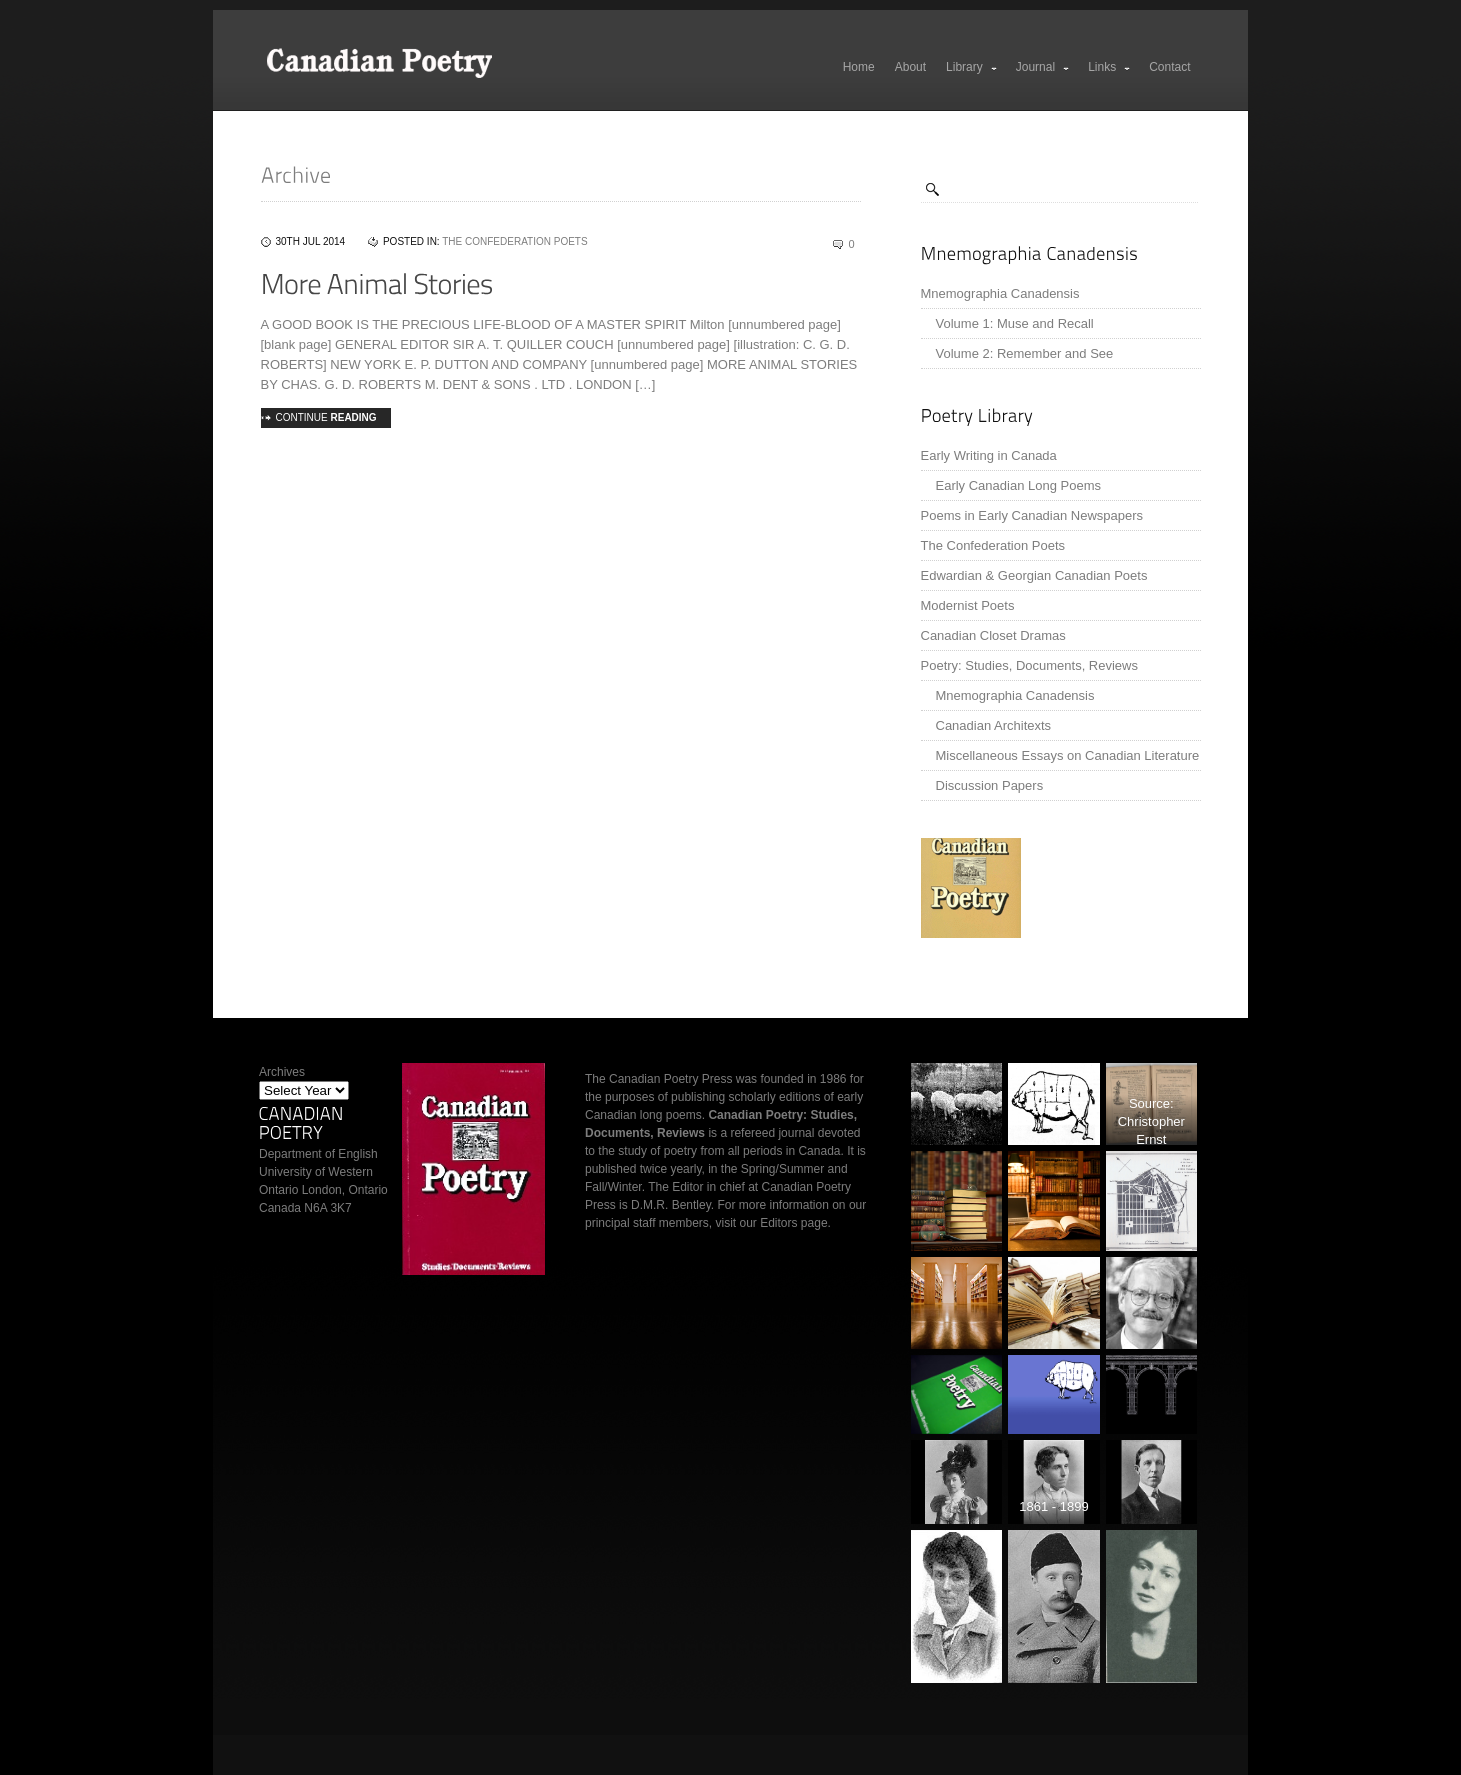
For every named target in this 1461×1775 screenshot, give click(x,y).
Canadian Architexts (994, 725)
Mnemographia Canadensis (1000, 293)
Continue (326, 417)
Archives (282, 1072)
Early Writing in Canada (989, 455)
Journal (1043, 67)
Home (859, 67)
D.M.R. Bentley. (672, 1205)
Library (972, 67)
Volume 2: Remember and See (1025, 353)
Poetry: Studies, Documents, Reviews (1029, 665)
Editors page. (795, 1223)
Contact (1169, 67)
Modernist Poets (968, 605)
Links (1110, 67)
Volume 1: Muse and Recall (1015, 323)
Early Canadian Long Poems (1019, 485)
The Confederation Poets (993, 545)
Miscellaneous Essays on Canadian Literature (1068, 755)
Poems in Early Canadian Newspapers (1032, 515)
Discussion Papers (990, 785)
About (910, 67)
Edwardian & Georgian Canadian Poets (1034, 575)
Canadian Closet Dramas (993, 635)
